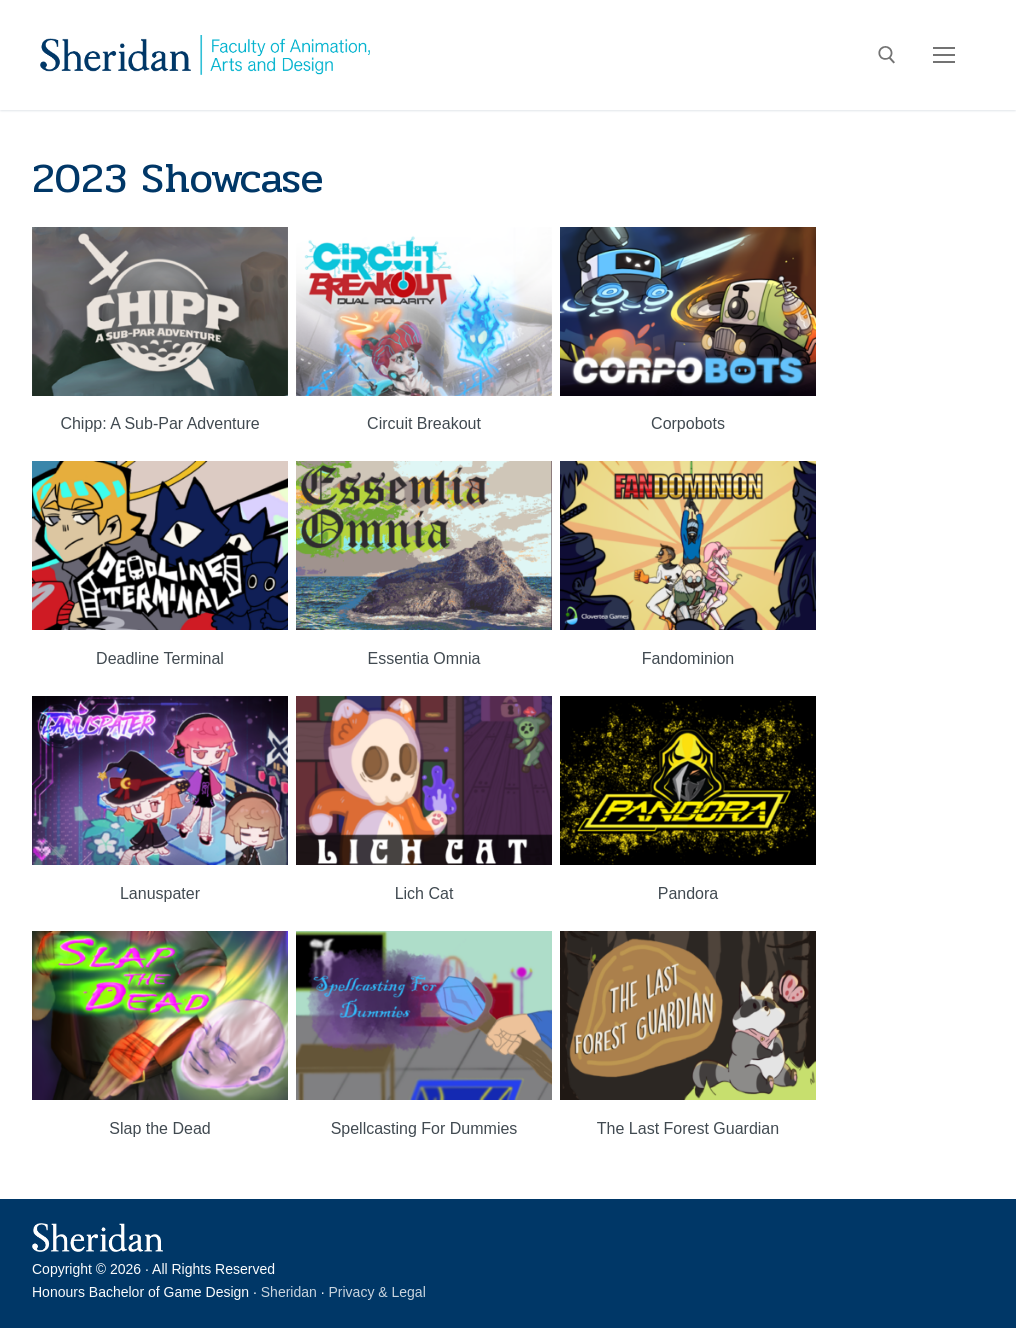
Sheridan (289, 1292)
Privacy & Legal (377, 1292)
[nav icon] (944, 55)
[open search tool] (887, 55)
